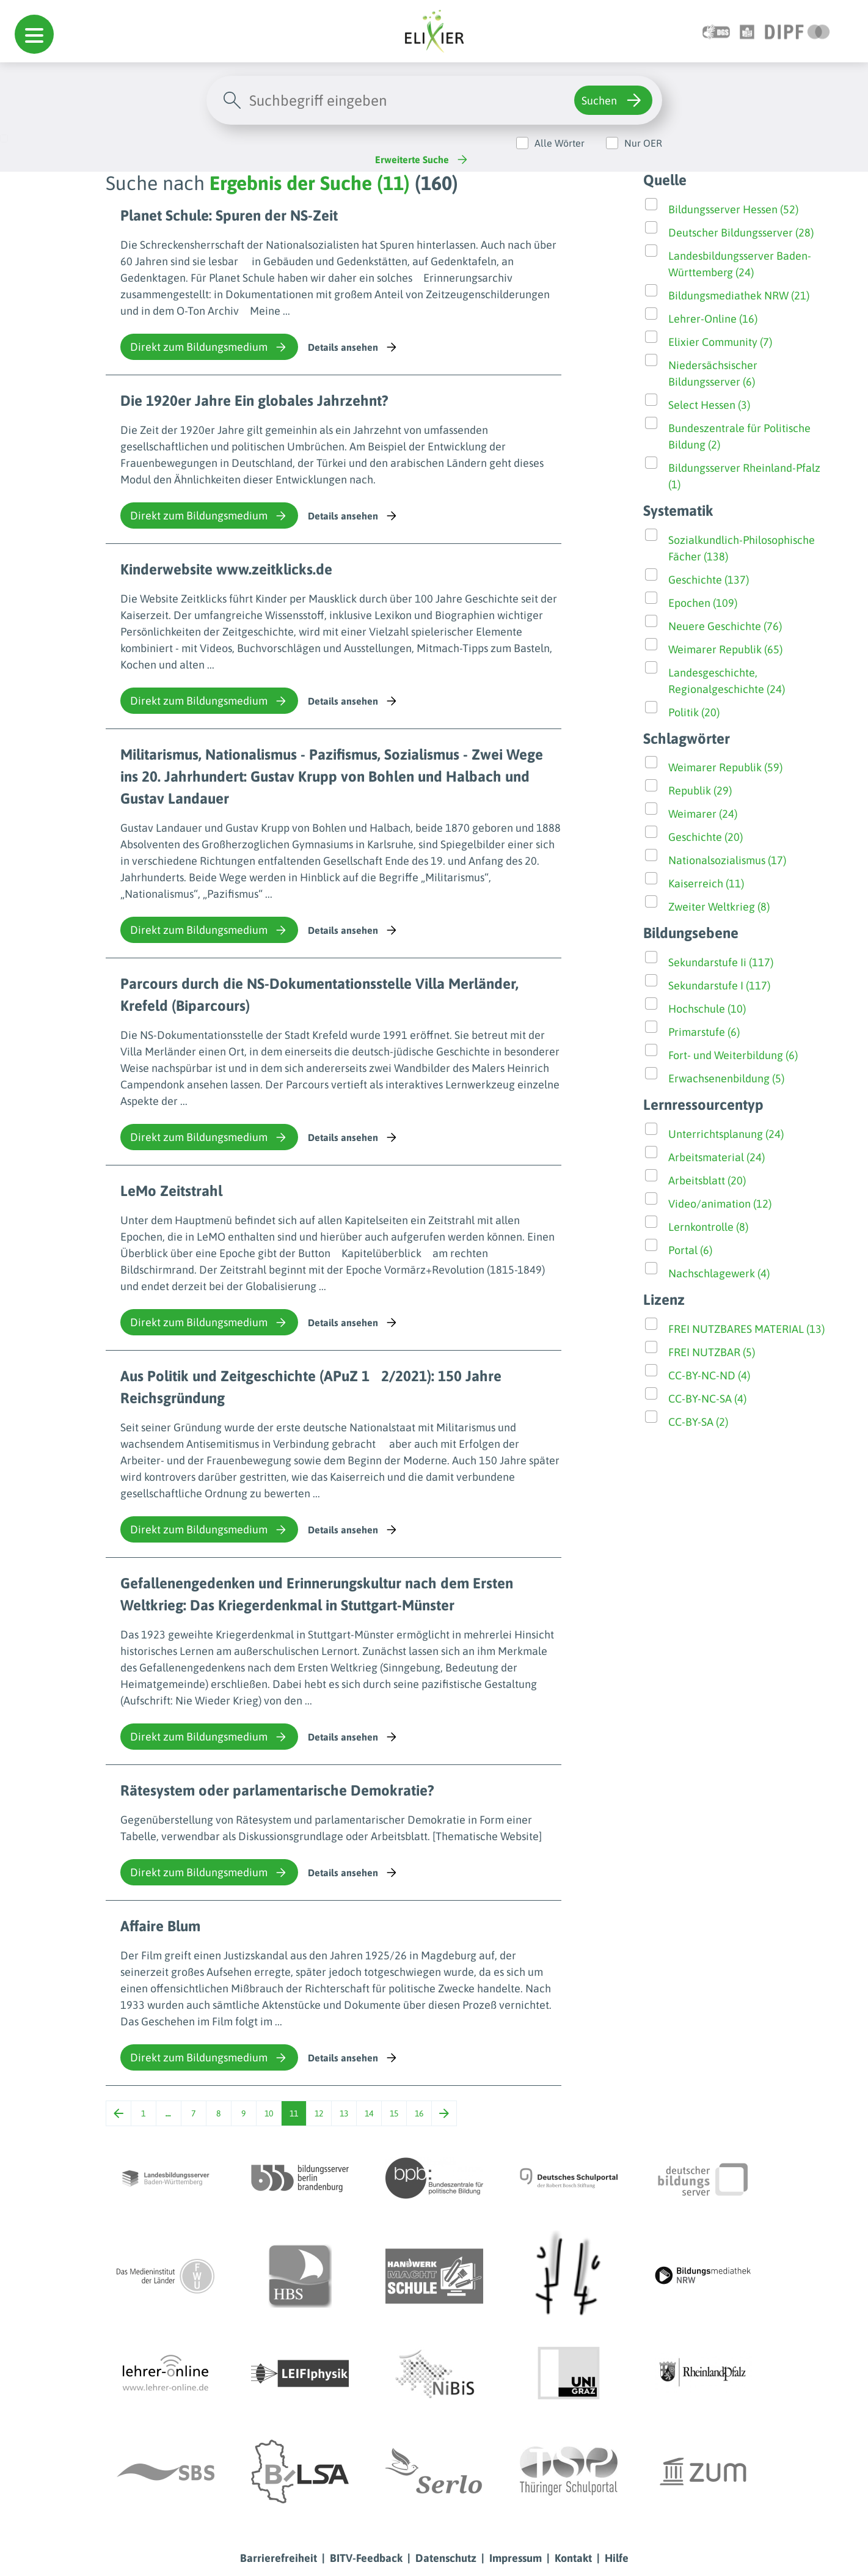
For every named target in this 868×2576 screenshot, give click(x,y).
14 (369, 2113)
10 (268, 2113)
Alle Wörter (559, 143)
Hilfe (617, 2558)
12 (319, 2113)
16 (419, 2113)
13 (344, 2113)
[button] (34, 34)
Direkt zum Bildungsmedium (209, 347)
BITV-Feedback (366, 2558)
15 (394, 2113)
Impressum (515, 2558)
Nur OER (643, 143)
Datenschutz (445, 2558)
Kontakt (573, 2558)
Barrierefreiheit (278, 2558)
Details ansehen (353, 347)
